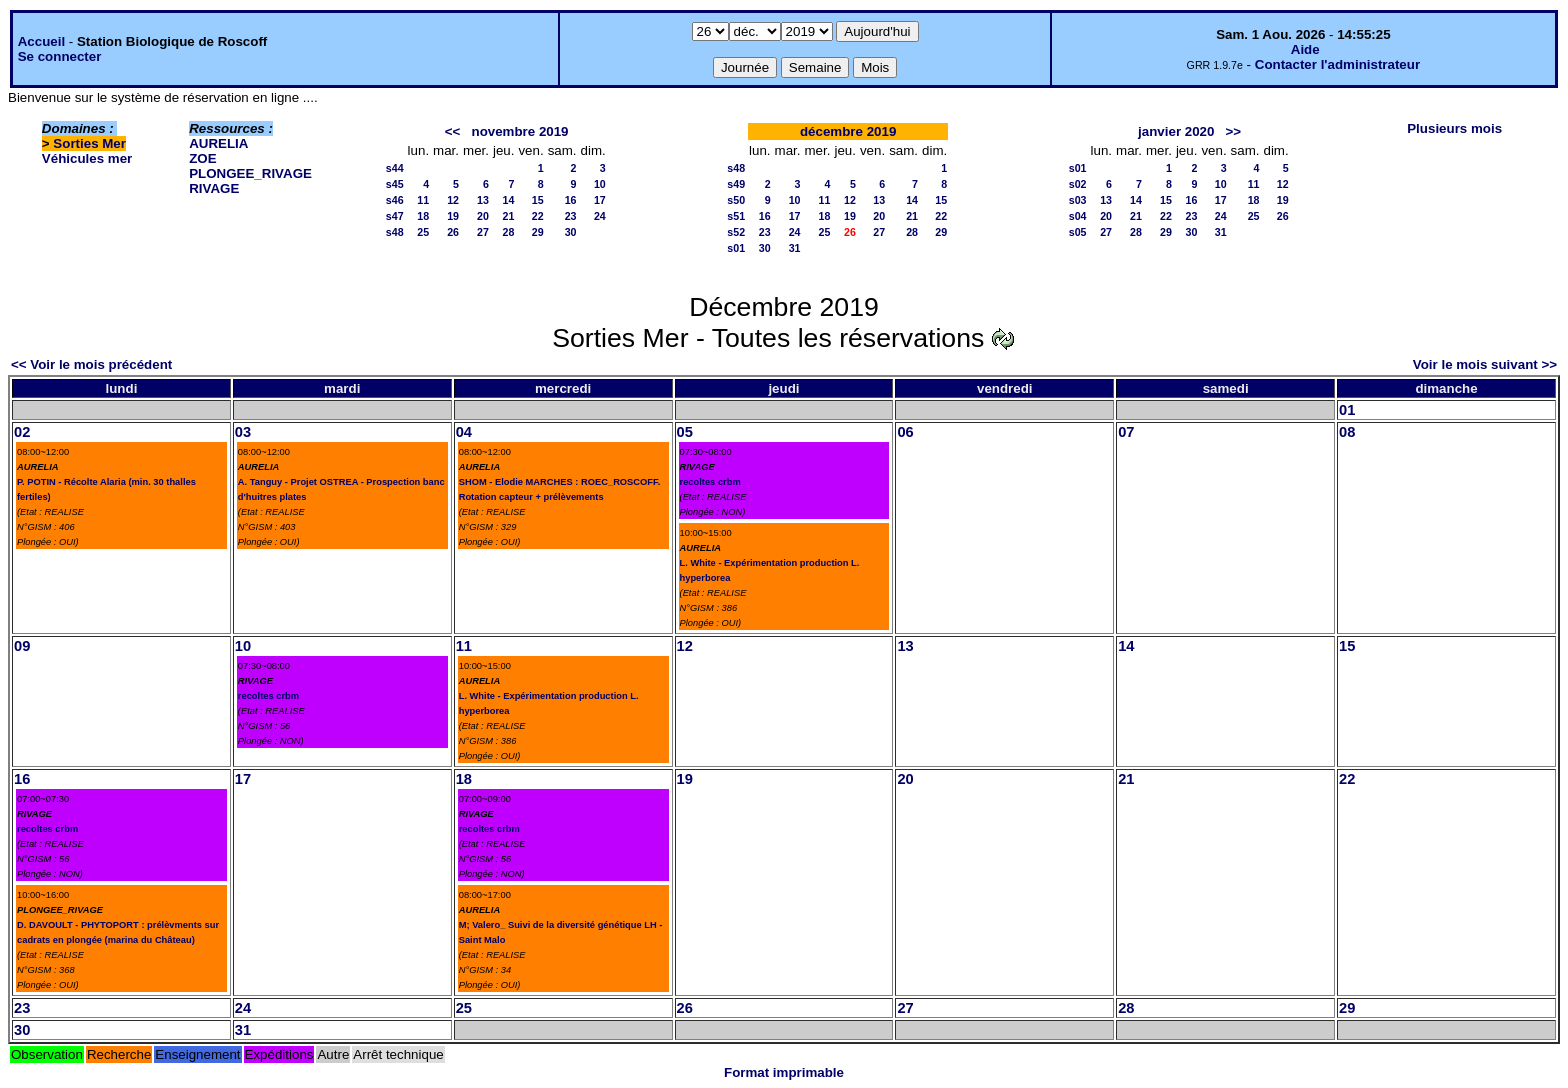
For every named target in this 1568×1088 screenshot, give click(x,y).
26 (453, 232)
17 (600, 200)
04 (464, 432)
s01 (736, 248)
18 (423, 216)
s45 (395, 184)
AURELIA (218, 143)
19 (453, 216)
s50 (736, 200)
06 (905, 432)
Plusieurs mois (1454, 128)
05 (685, 432)
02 (22, 432)
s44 (395, 168)
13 (483, 200)
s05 (1078, 232)
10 (600, 184)
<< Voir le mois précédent (91, 364)
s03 (1078, 200)
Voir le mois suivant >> (1485, 364)
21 (509, 216)
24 (600, 216)
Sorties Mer (89, 143)
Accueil (41, 41)
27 (483, 232)
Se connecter (60, 56)
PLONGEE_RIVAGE (250, 173)
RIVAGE (214, 188)
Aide (1305, 49)
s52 (736, 232)
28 (509, 232)
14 (509, 200)
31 (795, 248)
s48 (395, 232)
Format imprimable (784, 1072)
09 (22, 646)
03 (243, 432)
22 (538, 216)
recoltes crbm (710, 482)
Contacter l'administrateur (1337, 64)
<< (453, 131)
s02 (1078, 184)
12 (453, 200)
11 (423, 200)
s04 (1078, 216)
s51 (736, 216)
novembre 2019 (519, 131)
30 (571, 232)
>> (1234, 131)
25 (423, 232)
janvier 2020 (1176, 131)
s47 (395, 216)
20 (483, 216)
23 (571, 216)
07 (1126, 432)
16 (571, 200)
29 (538, 232)
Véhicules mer (87, 158)
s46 (395, 200)
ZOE (202, 158)
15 (538, 200)
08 (1347, 432)
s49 (736, 184)
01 (1347, 410)
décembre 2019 (848, 131)
